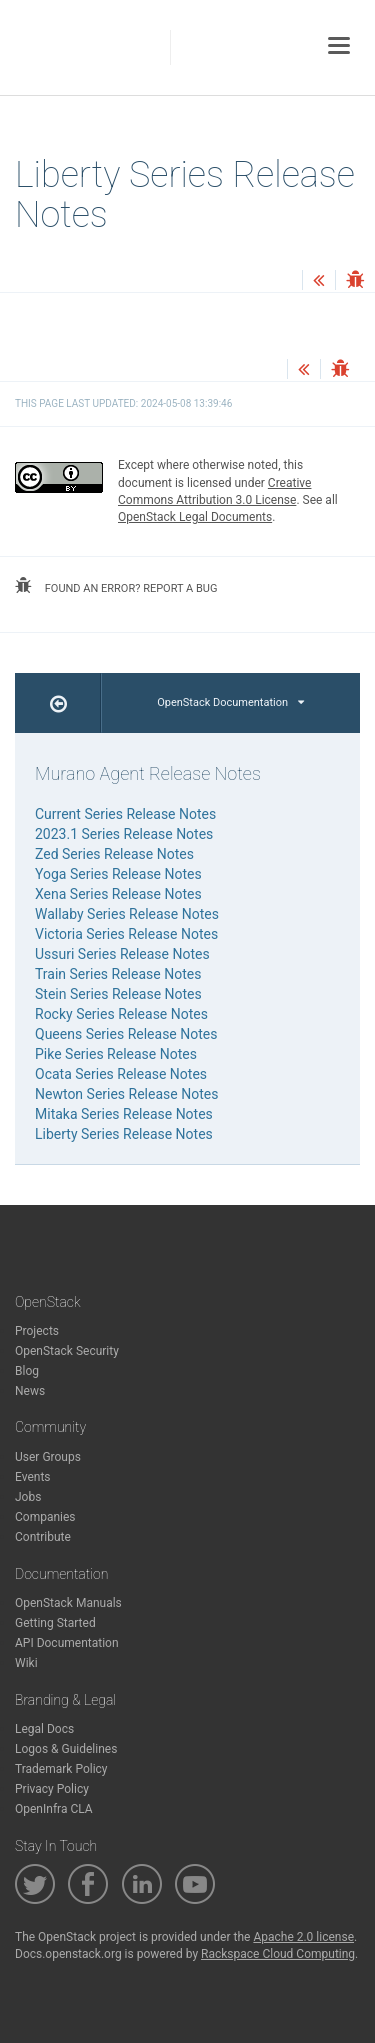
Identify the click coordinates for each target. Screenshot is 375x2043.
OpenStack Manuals (68, 1603)
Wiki (26, 1663)
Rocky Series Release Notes (121, 1014)
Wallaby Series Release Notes (127, 914)
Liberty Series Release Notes (124, 1134)
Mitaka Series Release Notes (124, 1114)
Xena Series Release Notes (118, 894)
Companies (45, 1517)
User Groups (48, 1457)
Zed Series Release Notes (114, 854)
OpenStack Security (67, 1351)
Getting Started (55, 1623)
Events (33, 1477)
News (30, 1391)
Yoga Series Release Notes (118, 874)
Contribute (43, 1537)
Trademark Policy (61, 1769)
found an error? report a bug (116, 586)
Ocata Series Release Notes (121, 1074)
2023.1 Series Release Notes (124, 834)
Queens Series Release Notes (126, 1034)
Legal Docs (44, 1729)
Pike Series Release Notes (116, 1054)
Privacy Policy (52, 1789)
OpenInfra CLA (54, 1809)
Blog (27, 1371)
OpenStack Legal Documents (195, 517)
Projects (37, 1331)
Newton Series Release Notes (126, 1094)
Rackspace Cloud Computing (278, 1954)
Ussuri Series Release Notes (122, 954)
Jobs (28, 1497)
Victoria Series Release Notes (126, 934)
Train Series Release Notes (118, 974)
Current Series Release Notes (125, 814)
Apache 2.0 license (303, 1937)
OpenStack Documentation (230, 702)
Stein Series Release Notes (118, 994)
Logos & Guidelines (66, 1749)
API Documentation (67, 1643)
